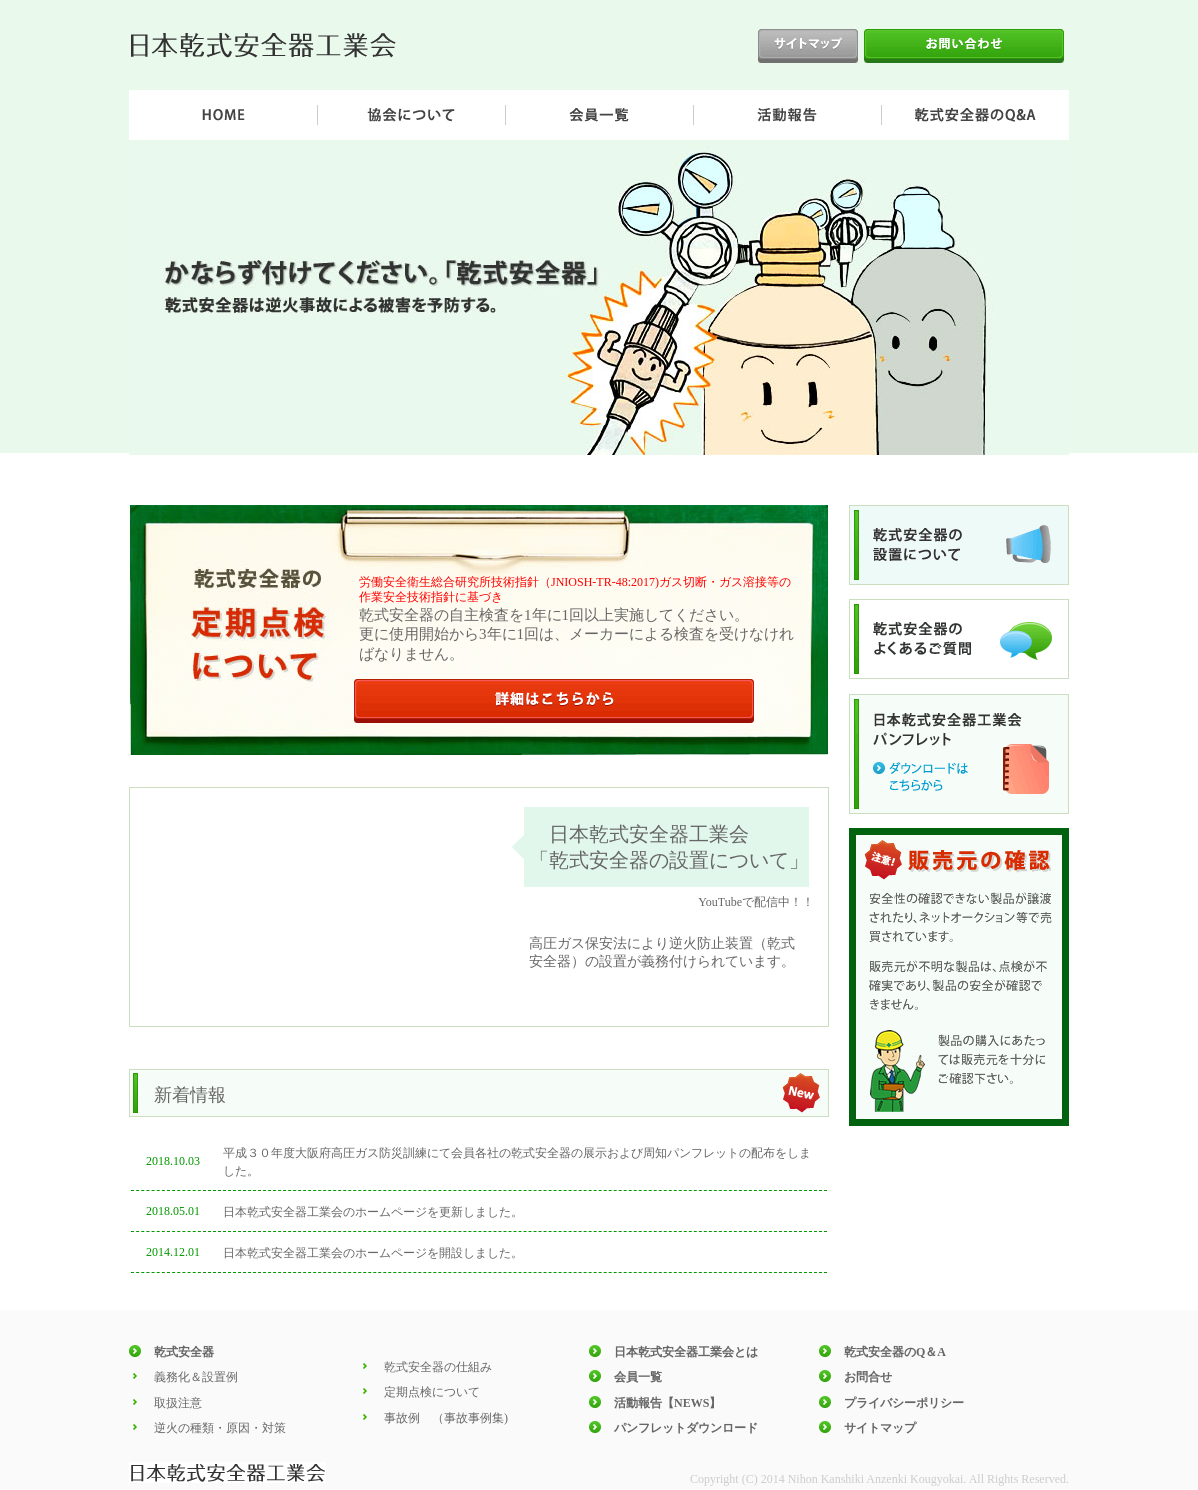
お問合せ (868, 1377)
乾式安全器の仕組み (438, 1367)
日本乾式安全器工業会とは (686, 1352)
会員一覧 (638, 1377)
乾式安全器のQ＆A (895, 1352)
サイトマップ (880, 1428)
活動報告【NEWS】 (667, 1403)
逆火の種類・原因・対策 (220, 1428)
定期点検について (432, 1392)
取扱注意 (178, 1403)
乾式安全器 (184, 1352)
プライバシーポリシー (904, 1403)
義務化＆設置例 (196, 1377)
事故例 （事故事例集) (446, 1418)
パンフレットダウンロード (686, 1428)
